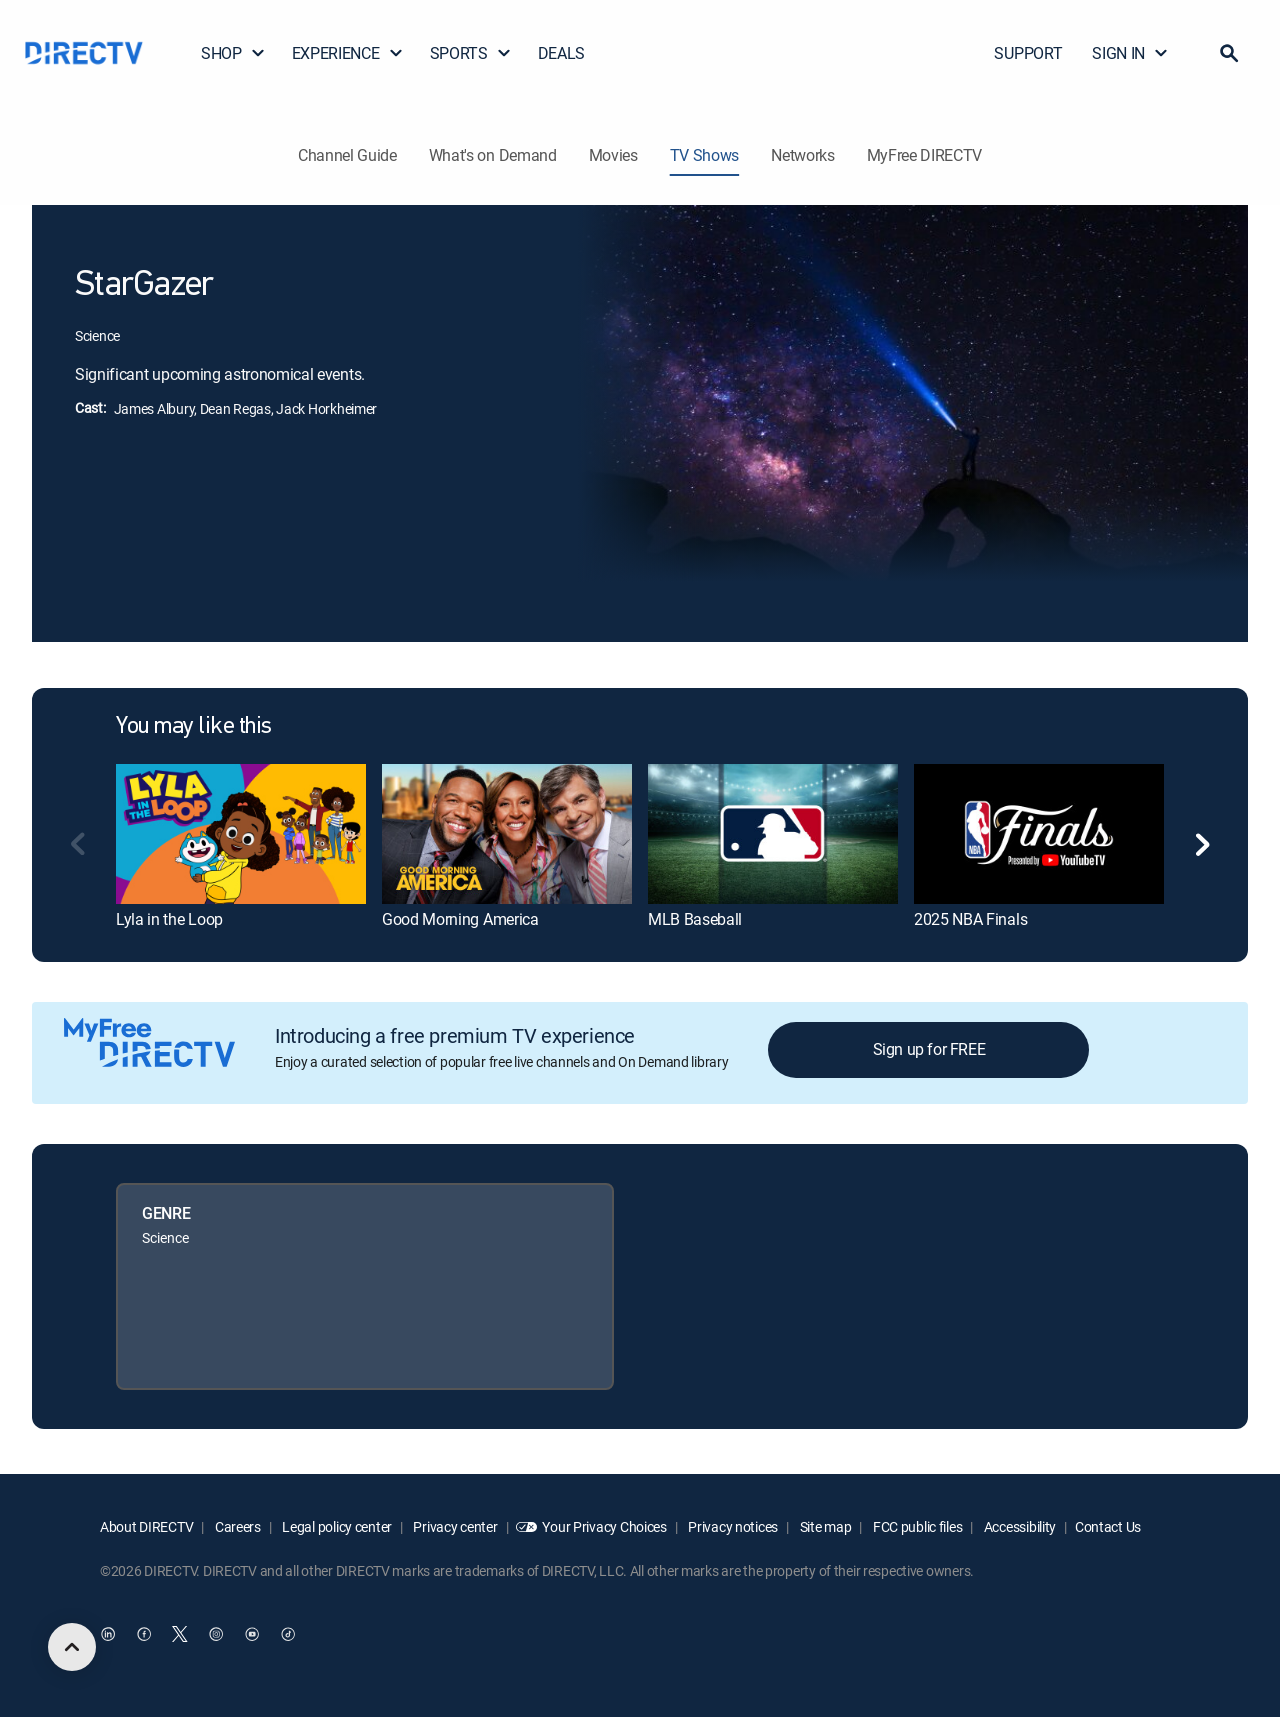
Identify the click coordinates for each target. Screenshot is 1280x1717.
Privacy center (454, 1526)
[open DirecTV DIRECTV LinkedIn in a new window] (108, 1634)
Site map (824, 1526)
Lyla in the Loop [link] (169, 919)
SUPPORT (1028, 53)
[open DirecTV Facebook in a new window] (144, 1634)
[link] (241, 834)
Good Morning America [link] (460, 919)
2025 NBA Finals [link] (970, 919)
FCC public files (916, 1526)
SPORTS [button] (471, 53)
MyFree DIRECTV (925, 155)
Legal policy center (336, 1526)
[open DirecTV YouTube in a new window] (252, 1634)
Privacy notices (732, 1526)
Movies (613, 155)
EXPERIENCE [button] (348, 53)
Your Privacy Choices (604, 1526)
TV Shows (704, 155)
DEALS (561, 53)
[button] (1229, 53)
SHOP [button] (233, 53)
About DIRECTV (146, 1526)
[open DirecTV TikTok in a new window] (288, 1634)
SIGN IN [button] (1130, 53)
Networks (802, 155)
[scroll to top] (72, 1647)
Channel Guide (347, 155)
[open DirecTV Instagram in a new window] (216, 1634)
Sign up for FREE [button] (929, 1049)
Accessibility (1018, 1526)
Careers (236, 1526)
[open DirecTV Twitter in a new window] (180, 1634)
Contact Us (1108, 1526)
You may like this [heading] (194, 727)
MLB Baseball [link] (695, 919)
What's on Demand (493, 155)
